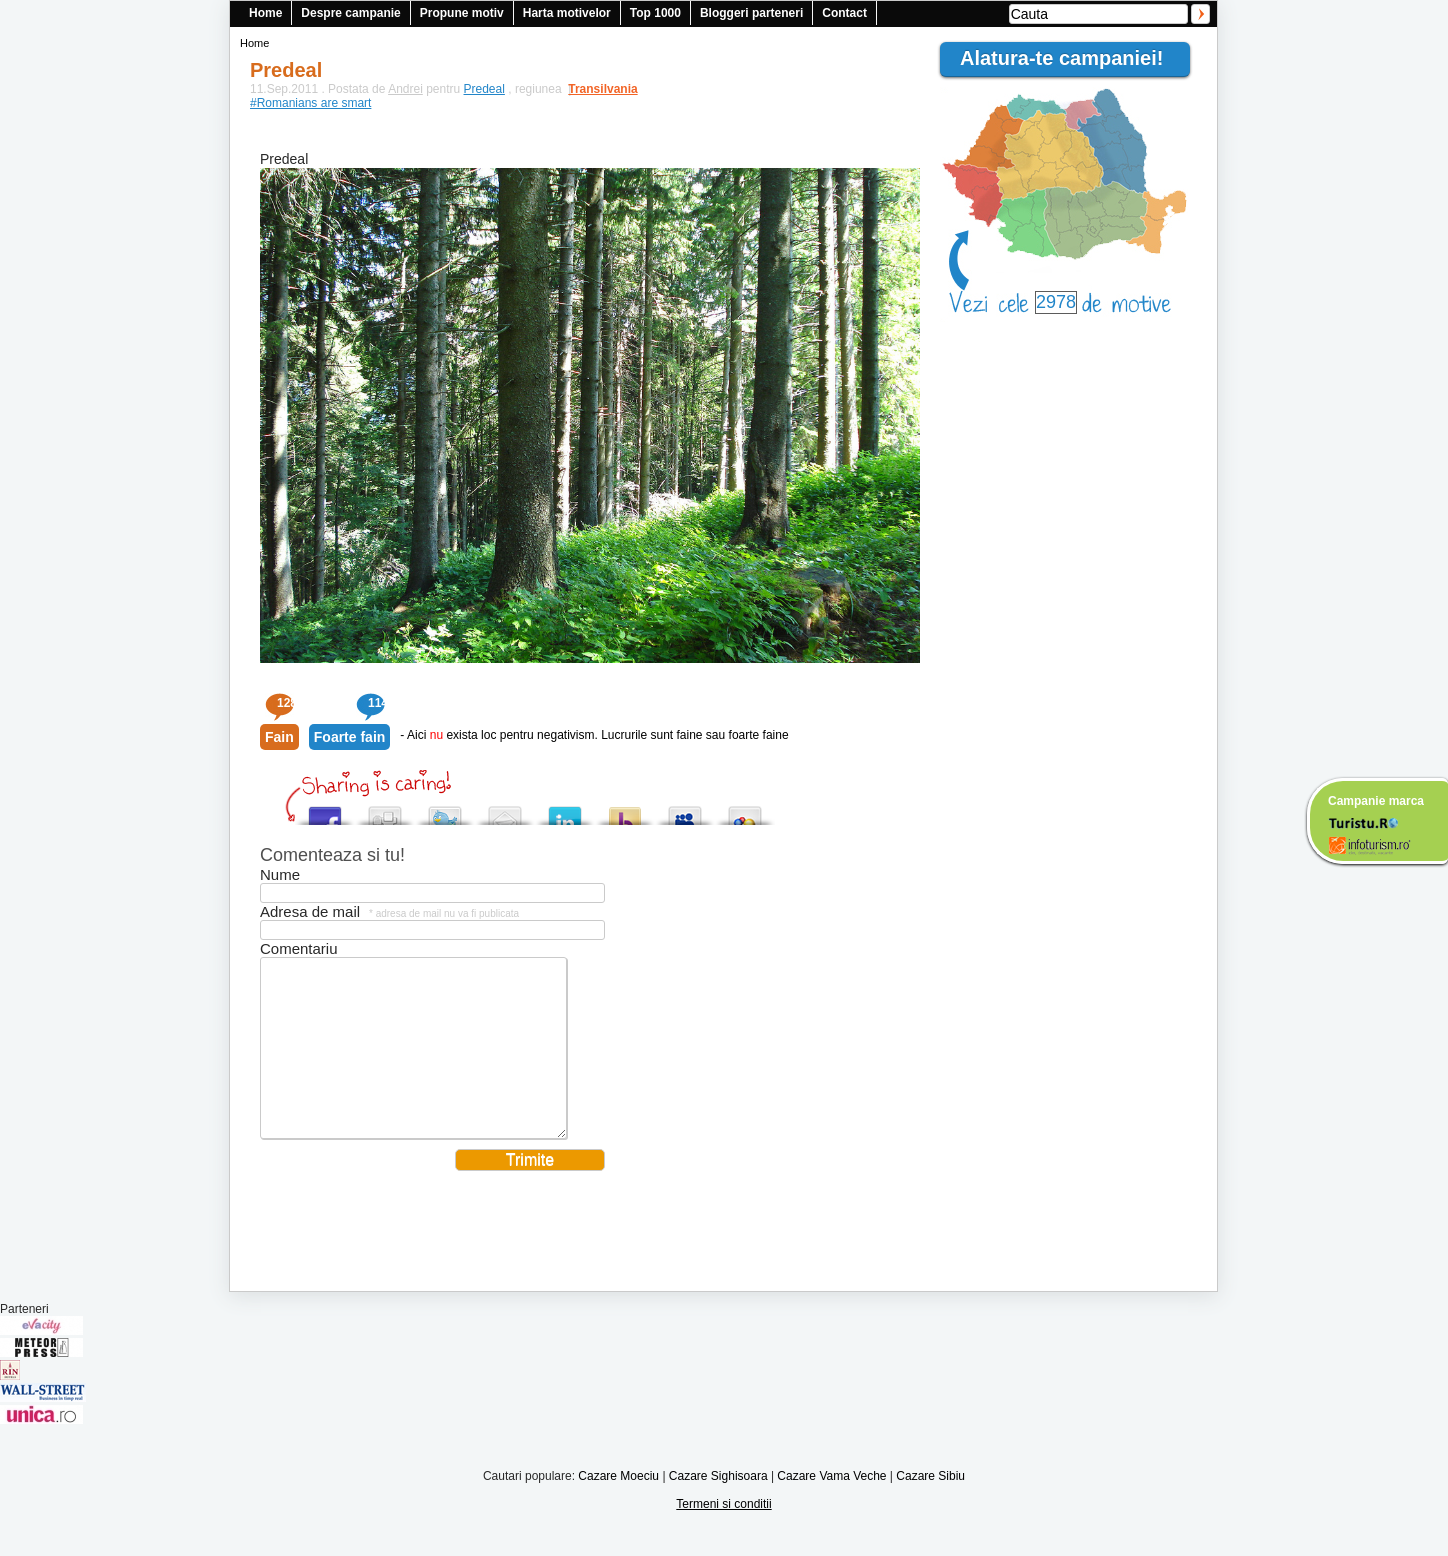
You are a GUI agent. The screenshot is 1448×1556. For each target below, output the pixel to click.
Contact (844, 13)
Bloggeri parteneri (751, 13)
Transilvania (593, 89)
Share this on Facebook (325, 810)
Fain (279, 737)
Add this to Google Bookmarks (745, 810)
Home (265, 13)
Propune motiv (462, 13)
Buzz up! (625, 810)
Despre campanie (350, 13)
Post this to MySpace (685, 810)
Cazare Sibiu (930, 1506)
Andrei (405, 89)
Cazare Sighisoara (718, 1506)
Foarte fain (350, 737)
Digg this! (385, 810)
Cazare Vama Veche (831, 1506)
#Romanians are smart (310, 103)
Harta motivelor (567, 13)
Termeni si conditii (723, 1534)
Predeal (484, 89)
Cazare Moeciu (618, 1506)
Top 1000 (655, 13)
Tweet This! (445, 810)
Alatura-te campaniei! (1070, 58)
